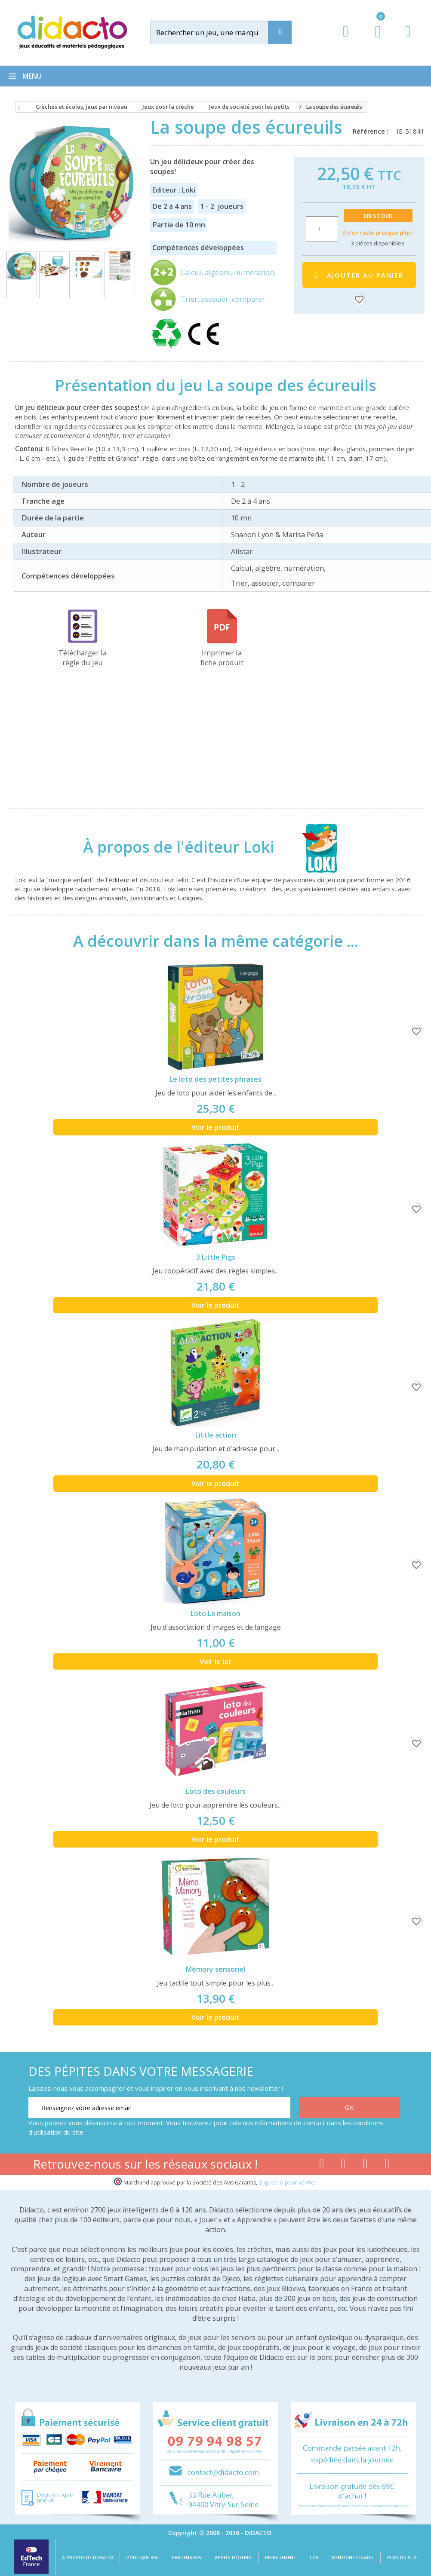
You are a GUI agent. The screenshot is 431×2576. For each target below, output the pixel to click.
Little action (215, 1435)
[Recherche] (280, 32)
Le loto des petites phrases (215, 1079)
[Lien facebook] (321, 2165)
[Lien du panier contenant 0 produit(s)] (373, 39)
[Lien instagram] (365, 2165)
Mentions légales (353, 2558)
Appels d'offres (233, 2558)
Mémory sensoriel (216, 1969)
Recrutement (280, 2558)
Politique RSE (142, 2558)
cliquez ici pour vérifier (288, 2182)
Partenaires (186, 2558)
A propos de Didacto (87, 2558)
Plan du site (402, 2558)
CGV (314, 2558)
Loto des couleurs (216, 1791)
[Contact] (408, 39)
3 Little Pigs (215, 1257)
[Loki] (313, 846)
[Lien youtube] (343, 2165)
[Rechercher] (217, 32)
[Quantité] (322, 229)
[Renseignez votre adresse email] (159, 2107)
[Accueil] (18, 107)
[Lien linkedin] (387, 2165)
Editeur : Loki (173, 190)
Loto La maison (215, 1613)
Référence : (372, 131)
